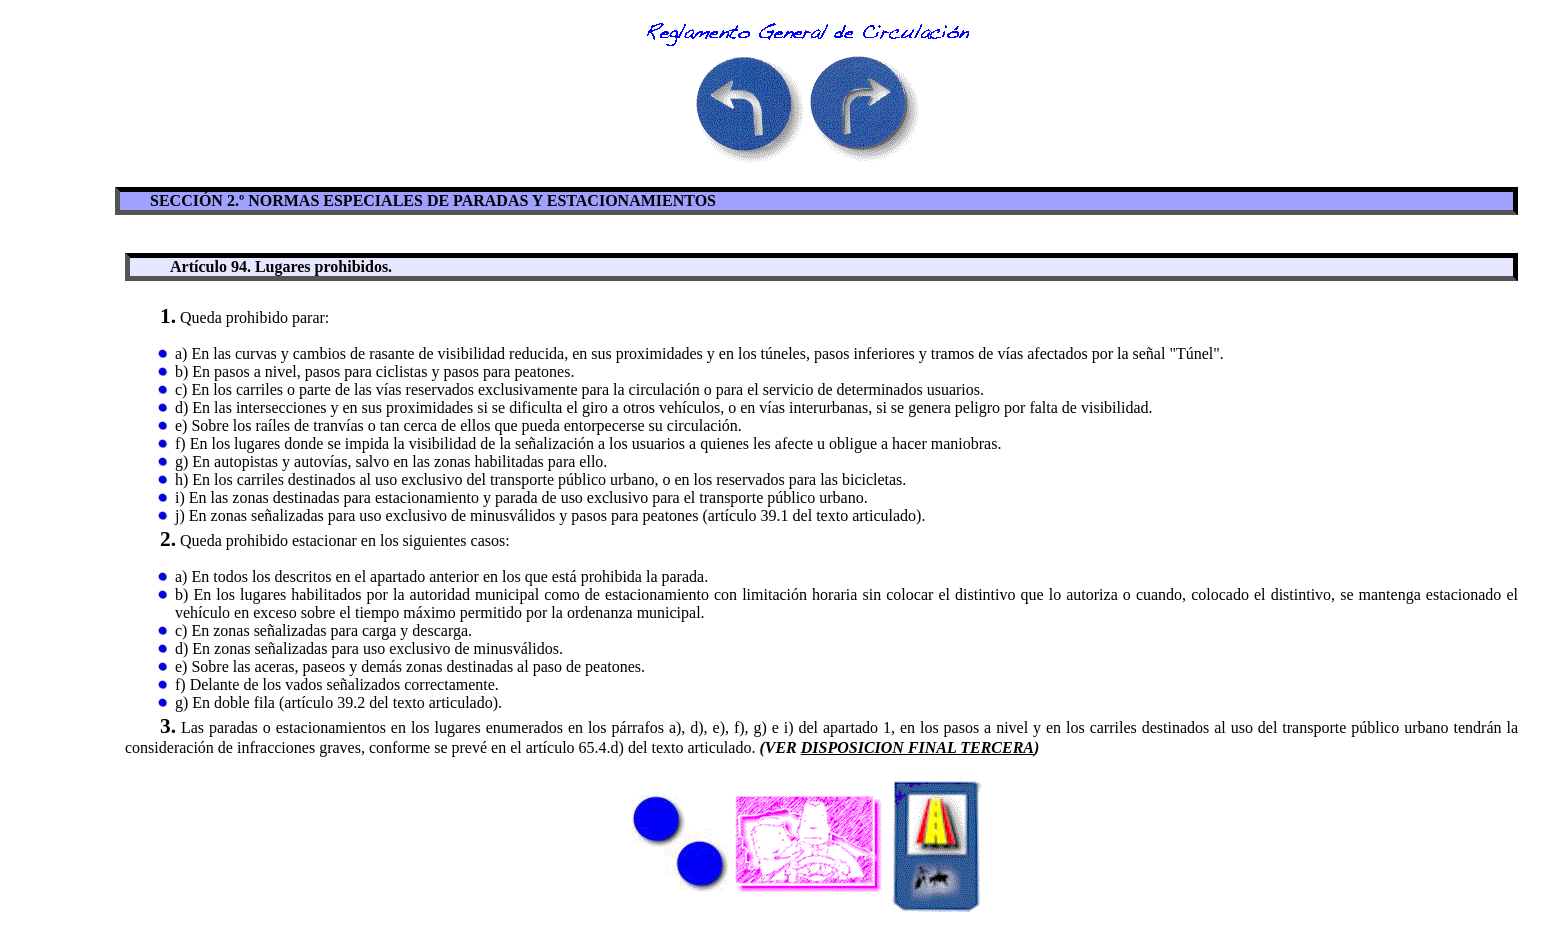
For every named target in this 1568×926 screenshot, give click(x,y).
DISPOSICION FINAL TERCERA (917, 747)
